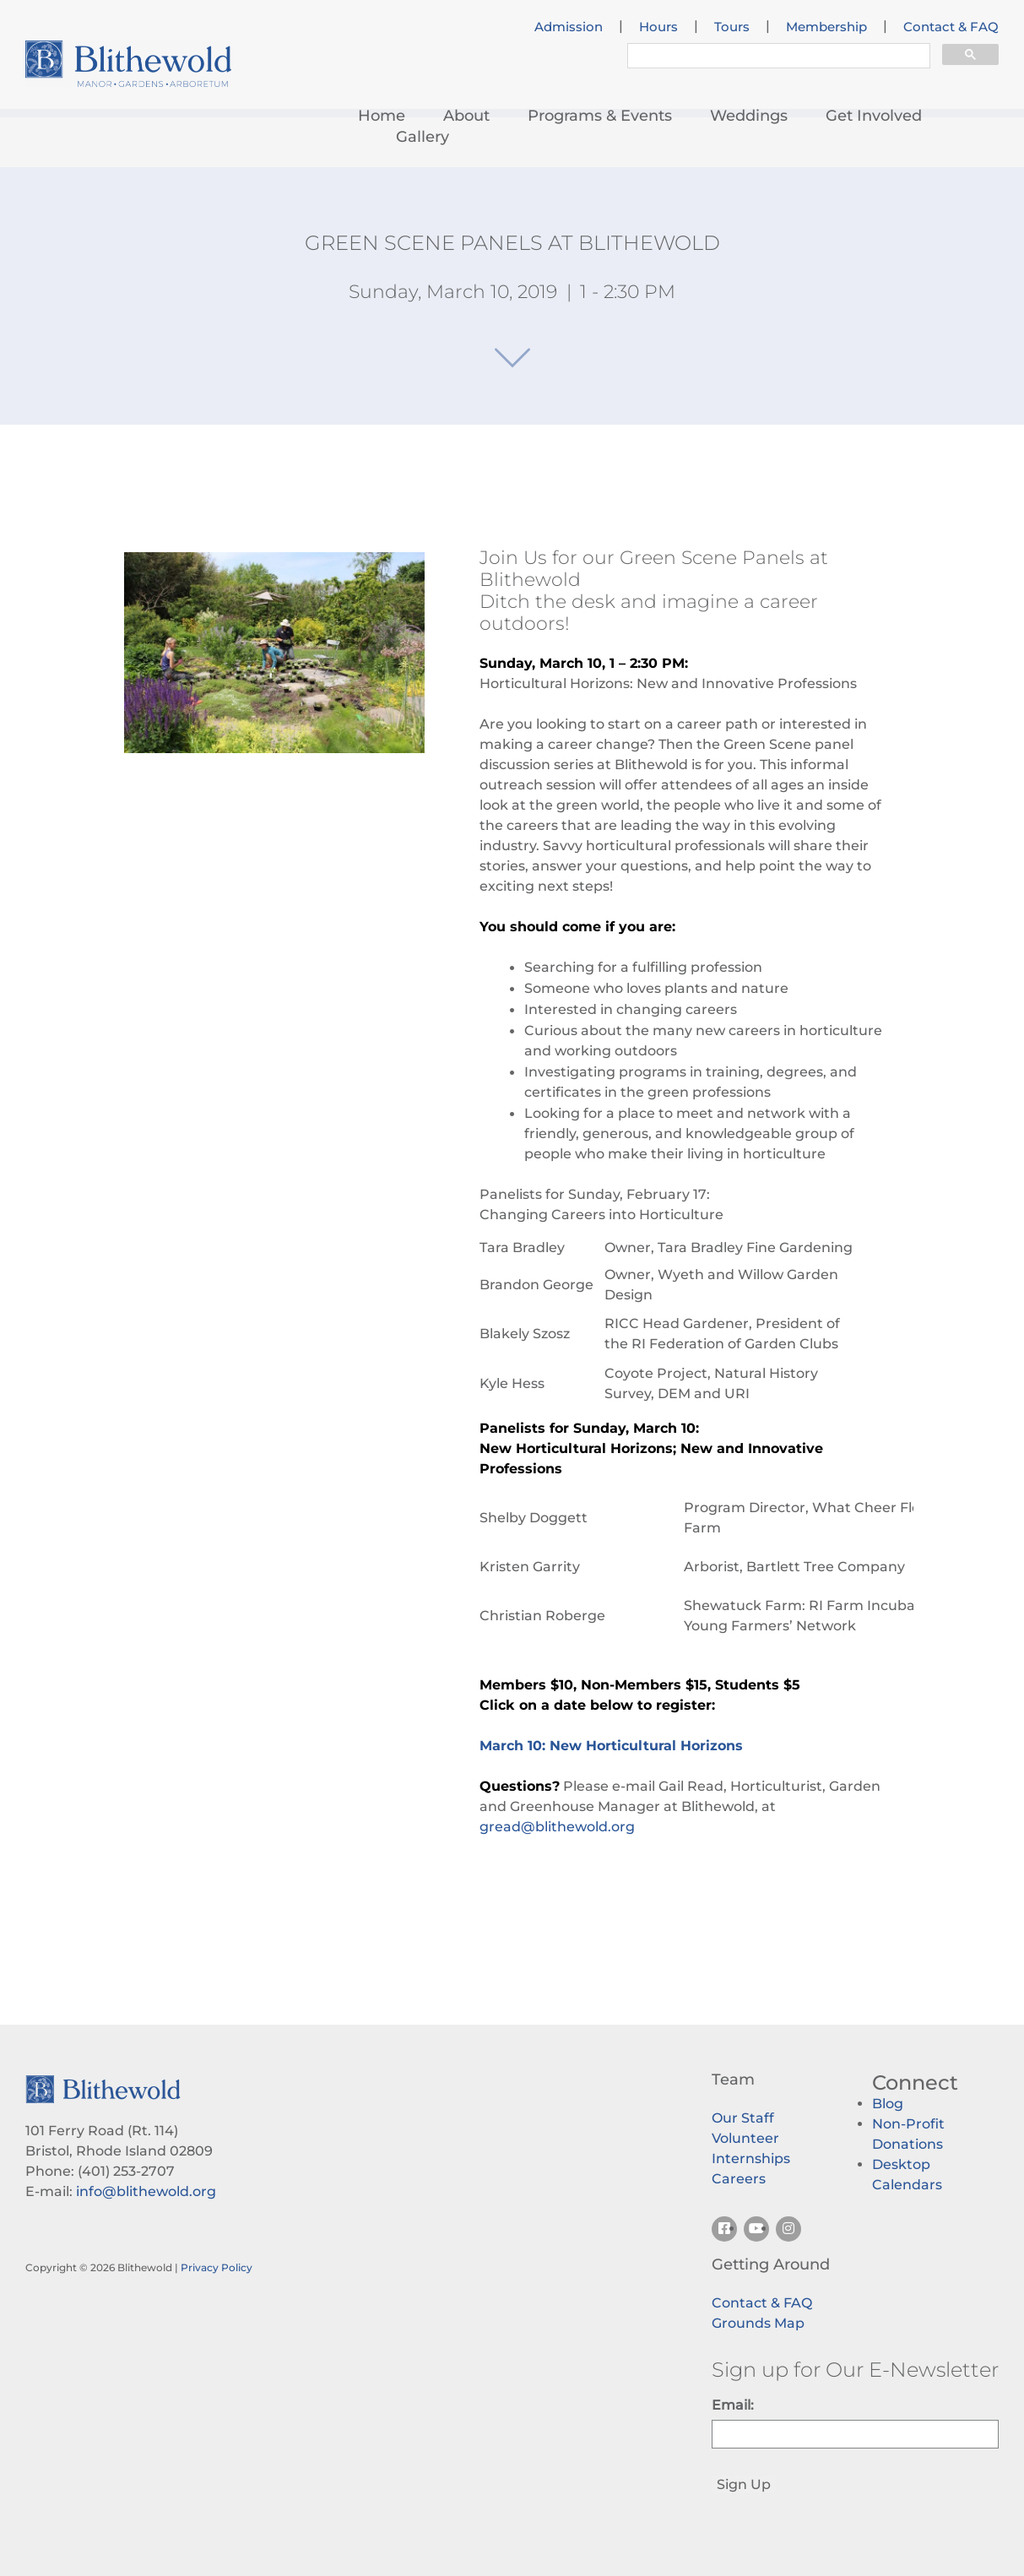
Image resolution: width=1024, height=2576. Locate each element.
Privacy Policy (216, 2267)
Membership (826, 27)
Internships (751, 2158)
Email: (733, 2405)
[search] (777, 58)
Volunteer (745, 2138)
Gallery (422, 136)
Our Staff (743, 2118)
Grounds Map (758, 2323)
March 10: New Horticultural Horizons (611, 1746)
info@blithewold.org (146, 2191)
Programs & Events (600, 115)
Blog (887, 2104)
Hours (658, 27)
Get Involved (874, 115)
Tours (732, 27)
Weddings (749, 115)
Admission (568, 27)
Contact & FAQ (951, 27)
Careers (739, 2179)
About (466, 115)
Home (381, 115)
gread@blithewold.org (557, 1827)
